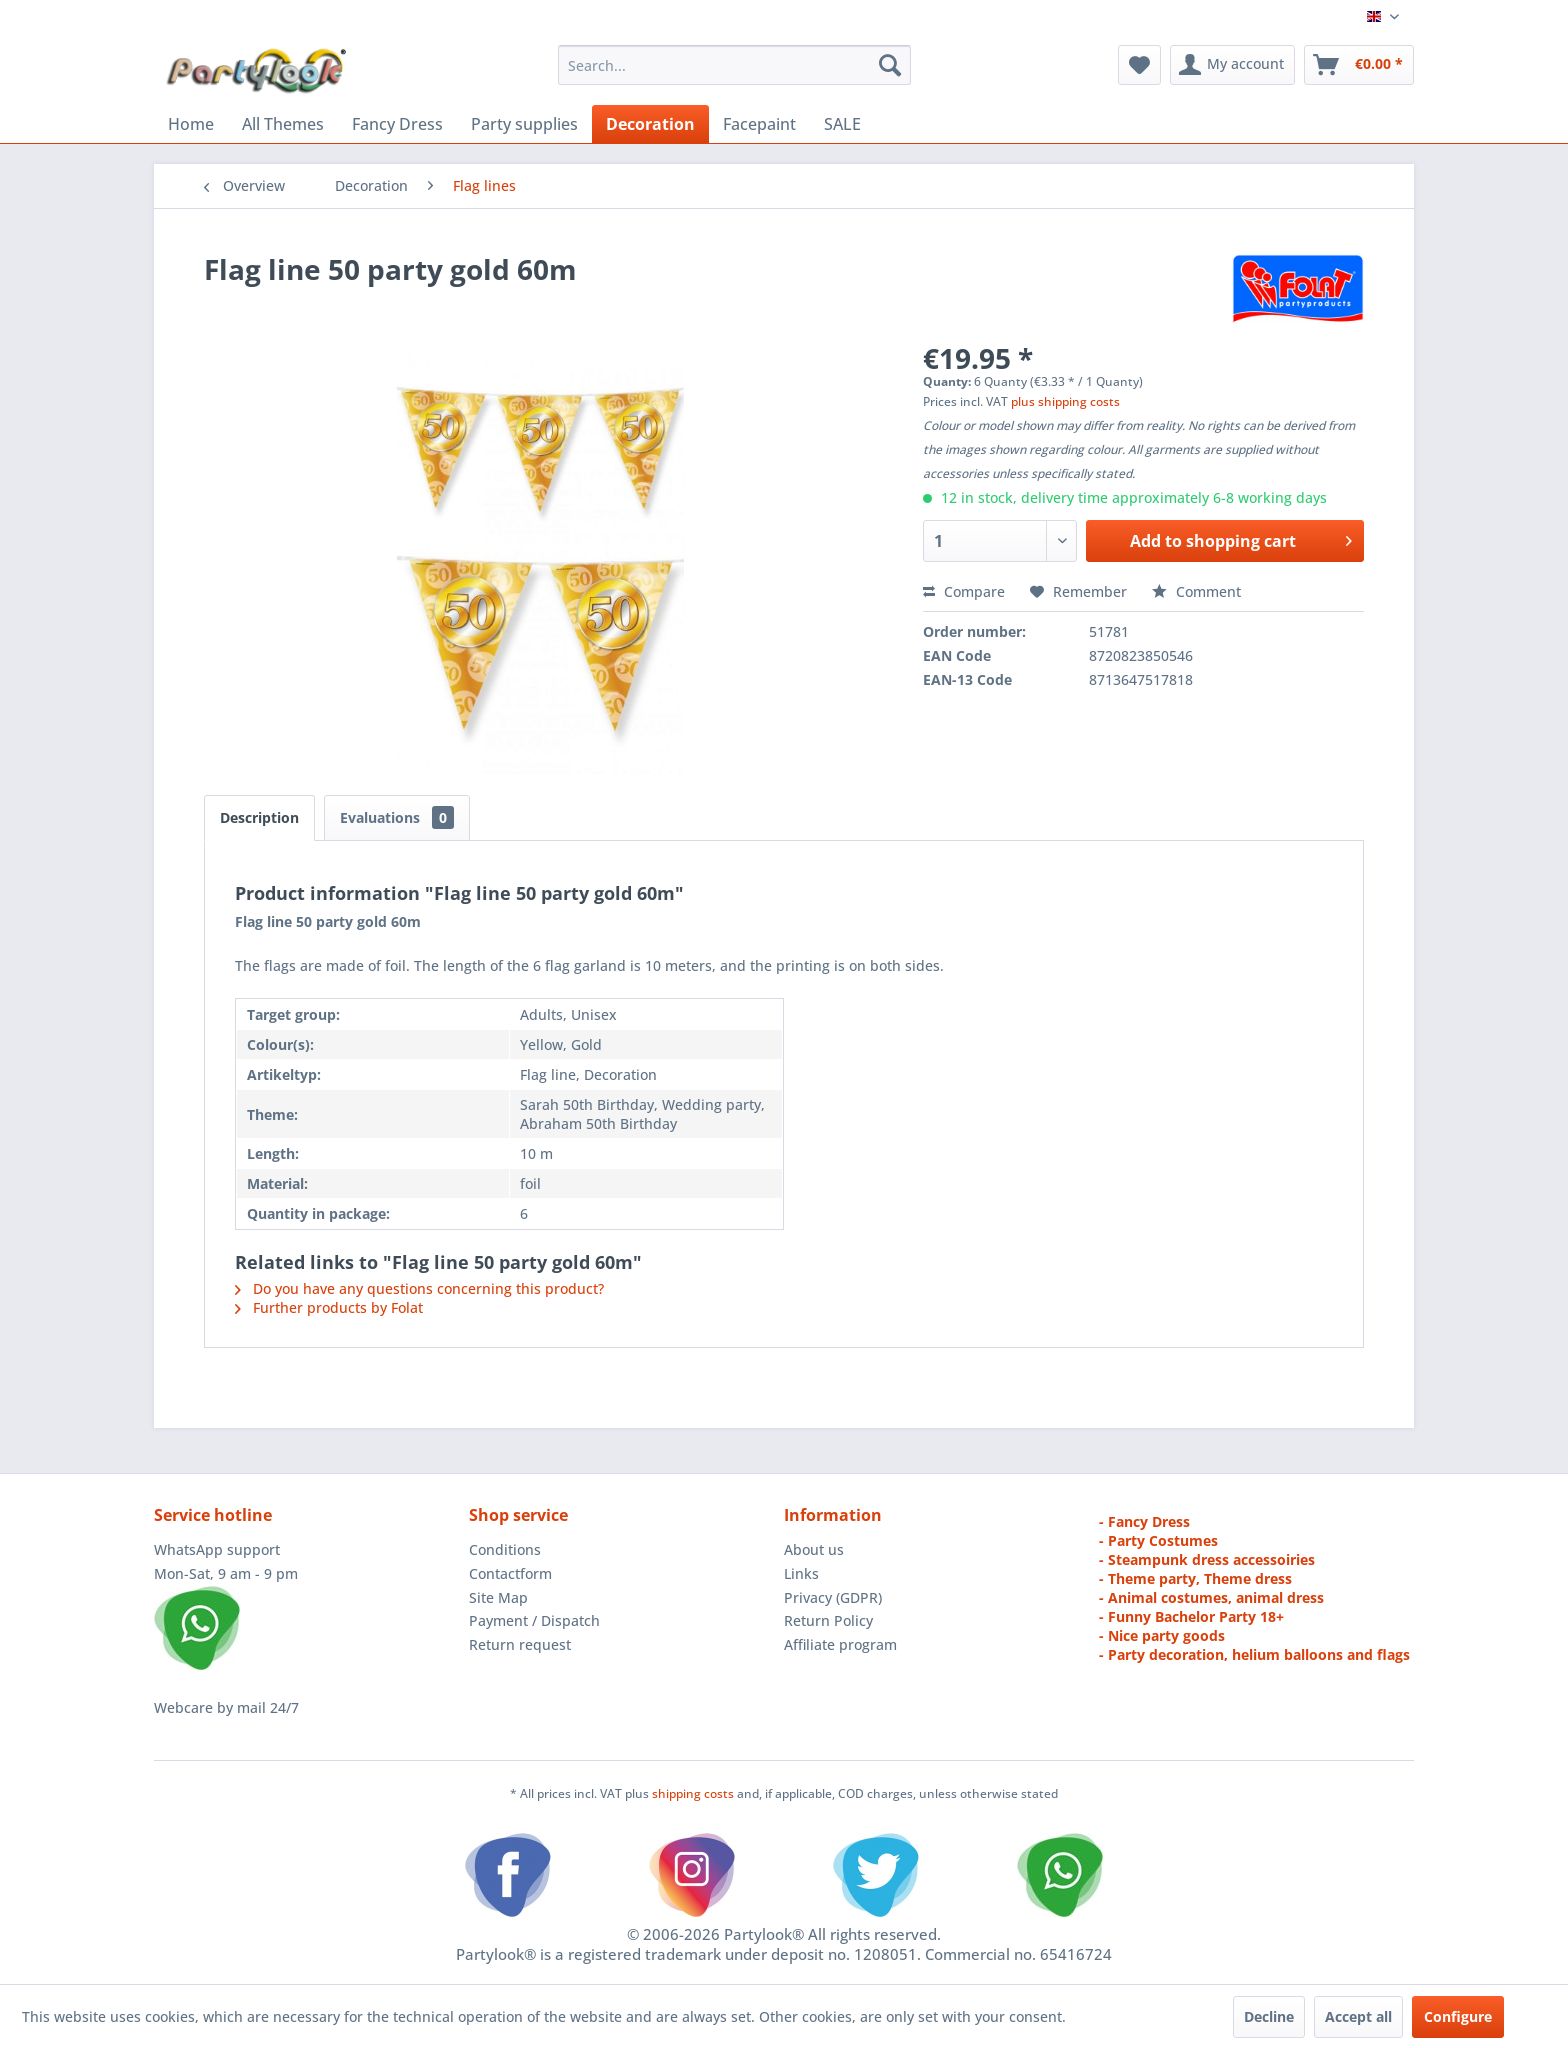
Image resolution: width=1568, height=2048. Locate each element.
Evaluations (397, 817)
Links (801, 1573)
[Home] (191, 124)
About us (814, 1549)
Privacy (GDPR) (833, 1597)
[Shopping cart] (1359, 65)
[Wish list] (1139, 65)
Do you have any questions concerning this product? (419, 1288)
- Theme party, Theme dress (1195, 1578)
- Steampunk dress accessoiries (1207, 1559)
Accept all (1358, 2016)
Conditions (505, 1549)
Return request (520, 1644)
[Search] (890, 65)
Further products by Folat (329, 1307)
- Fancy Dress (1144, 1521)
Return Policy (828, 1620)
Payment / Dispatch (534, 1620)
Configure (1458, 2016)
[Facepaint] (759, 124)
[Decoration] (650, 124)
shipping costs (694, 1793)
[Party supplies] (524, 124)
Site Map (498, 1597)
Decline (1269, 2016)
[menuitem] (734, 65)
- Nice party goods (1162, 1635)
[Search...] (734, 65)
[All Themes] (283, 124)
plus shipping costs (1065, 401)
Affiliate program (840, 1644)
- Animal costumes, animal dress (1211, 1597)
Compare (964, 591)
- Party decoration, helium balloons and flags (1254, 1654)
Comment (1196, 591)
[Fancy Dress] (397, 124)
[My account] (1232, 65)
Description (259, 817)
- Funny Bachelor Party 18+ (1191, 1616)
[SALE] (842, 124)
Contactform (510, 1573)
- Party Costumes (1158, 1540)
